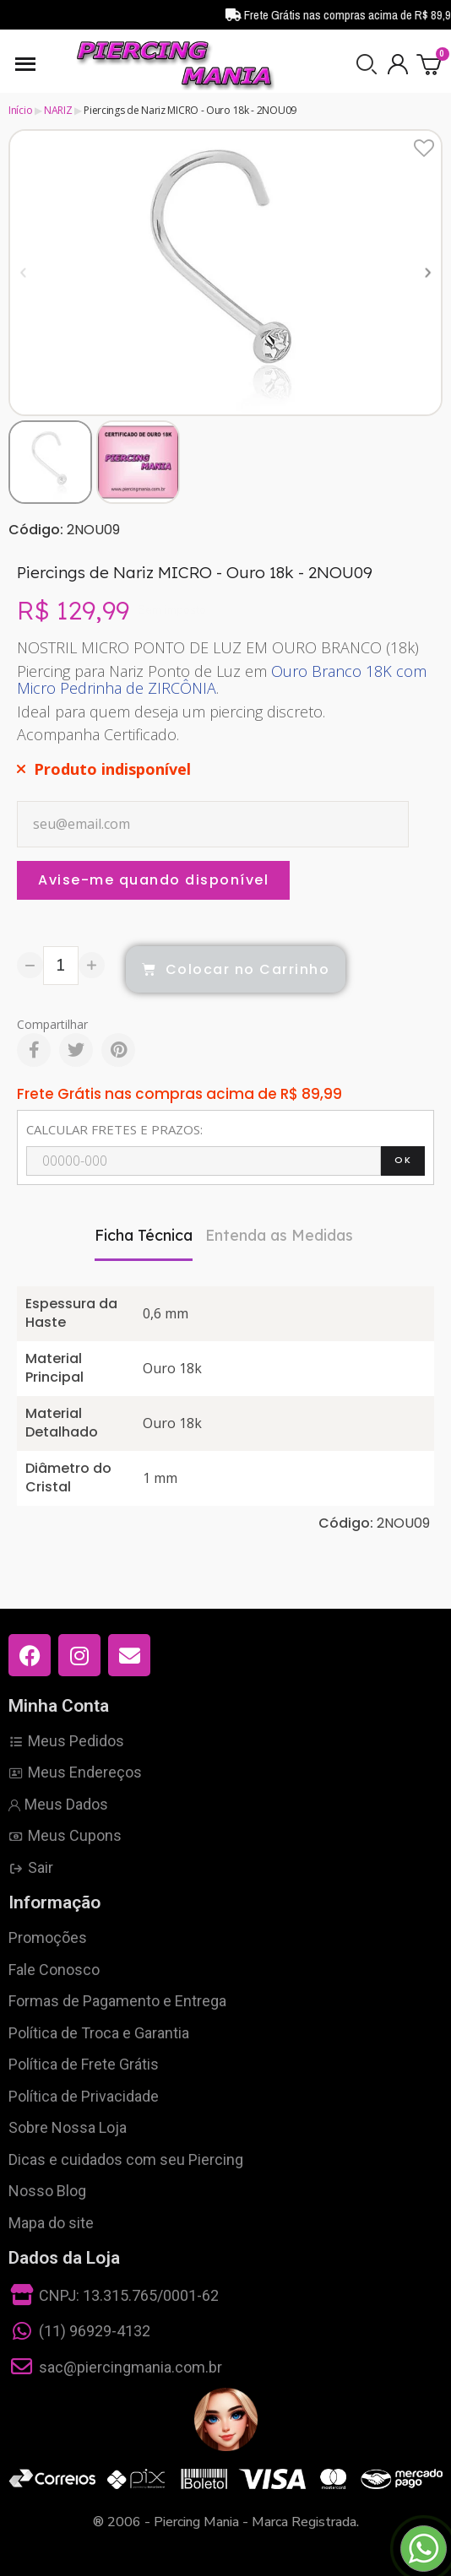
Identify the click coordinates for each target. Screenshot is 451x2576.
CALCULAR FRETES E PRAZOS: (114, 1129)
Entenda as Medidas (279, 1235)
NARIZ (58, 110)
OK (402, 1159)
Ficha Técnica (144, 1235)
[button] (366, 64)
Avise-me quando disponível (153, 880)
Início (20, 110)
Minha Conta (58, 1706)
